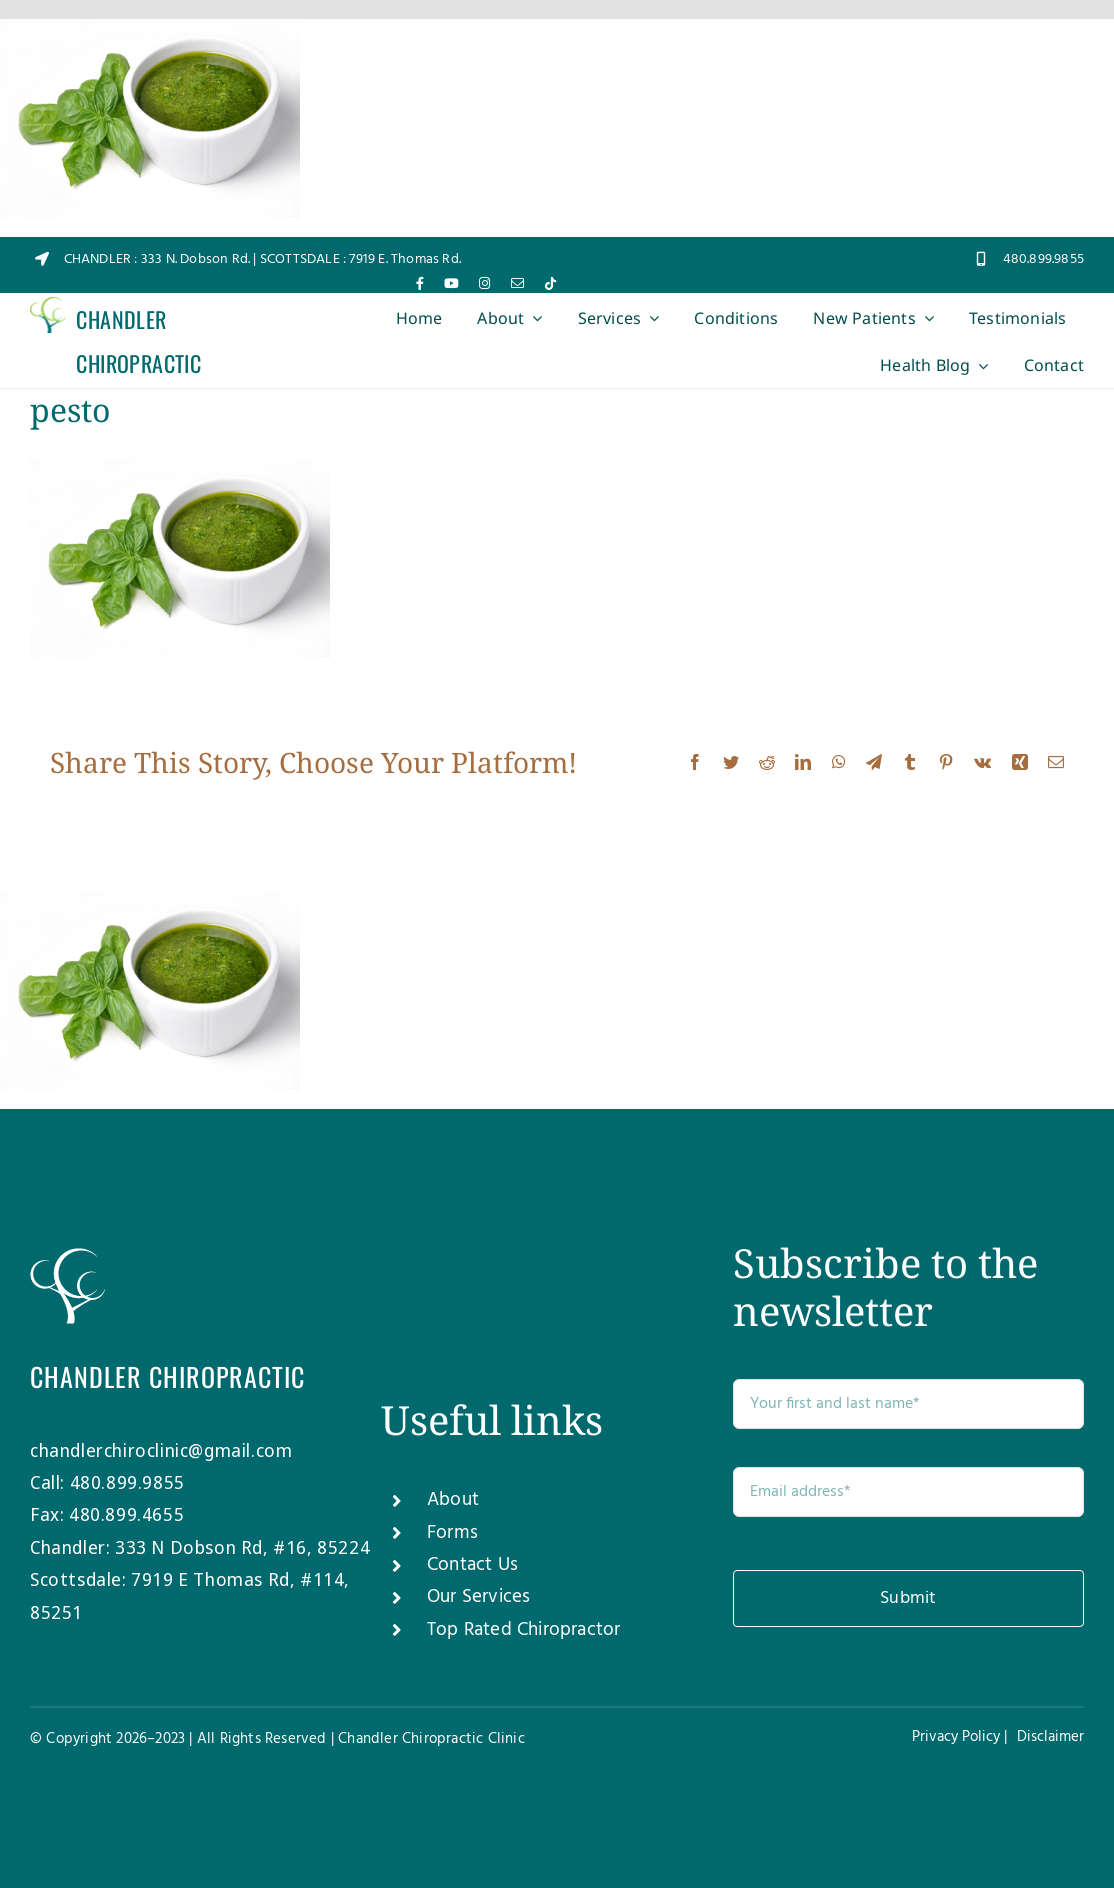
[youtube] (451, 283)
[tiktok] (550, 283)
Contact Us (472, 1565)
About (453, 1500)
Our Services (478, 1597)
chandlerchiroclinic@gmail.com (161, 1450)
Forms (452, 1533)
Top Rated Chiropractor (523, 1630)
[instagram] (484, 283)
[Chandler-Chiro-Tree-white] (67, 1257)
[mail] (517, 283)
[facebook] (420, 283)
